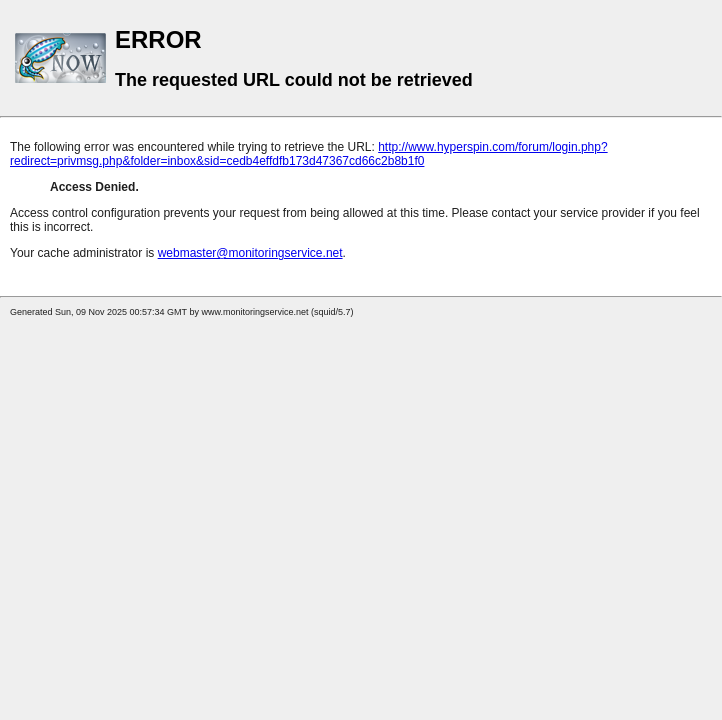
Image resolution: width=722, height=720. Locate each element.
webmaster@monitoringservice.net (250, 253)
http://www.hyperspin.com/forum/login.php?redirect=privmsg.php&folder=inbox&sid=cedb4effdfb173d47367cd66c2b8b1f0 (309, 154)
